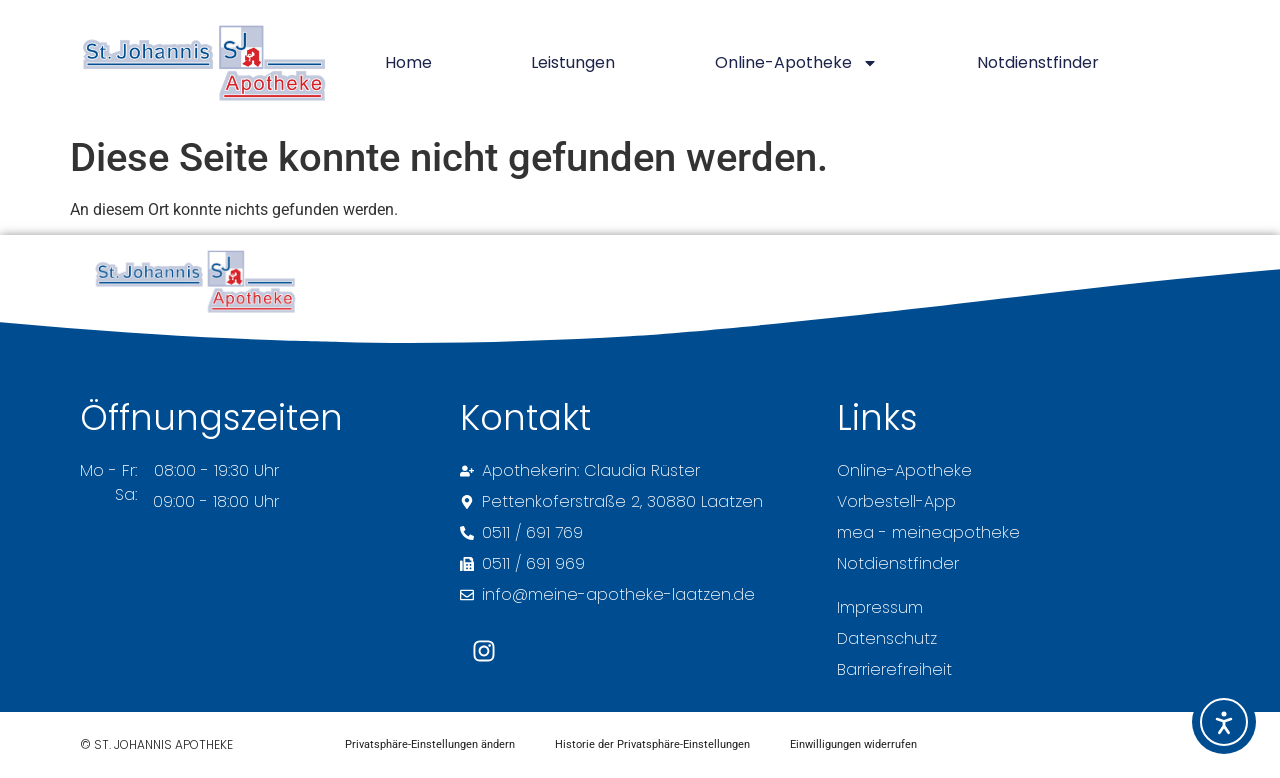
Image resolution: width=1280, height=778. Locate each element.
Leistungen (573, 62)
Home (408, 62)
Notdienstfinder (1038, 62)
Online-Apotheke (796, 63)
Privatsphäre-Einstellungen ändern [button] (430, 744)
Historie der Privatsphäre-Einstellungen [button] (652, 744)
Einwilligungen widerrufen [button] (853, 744)
